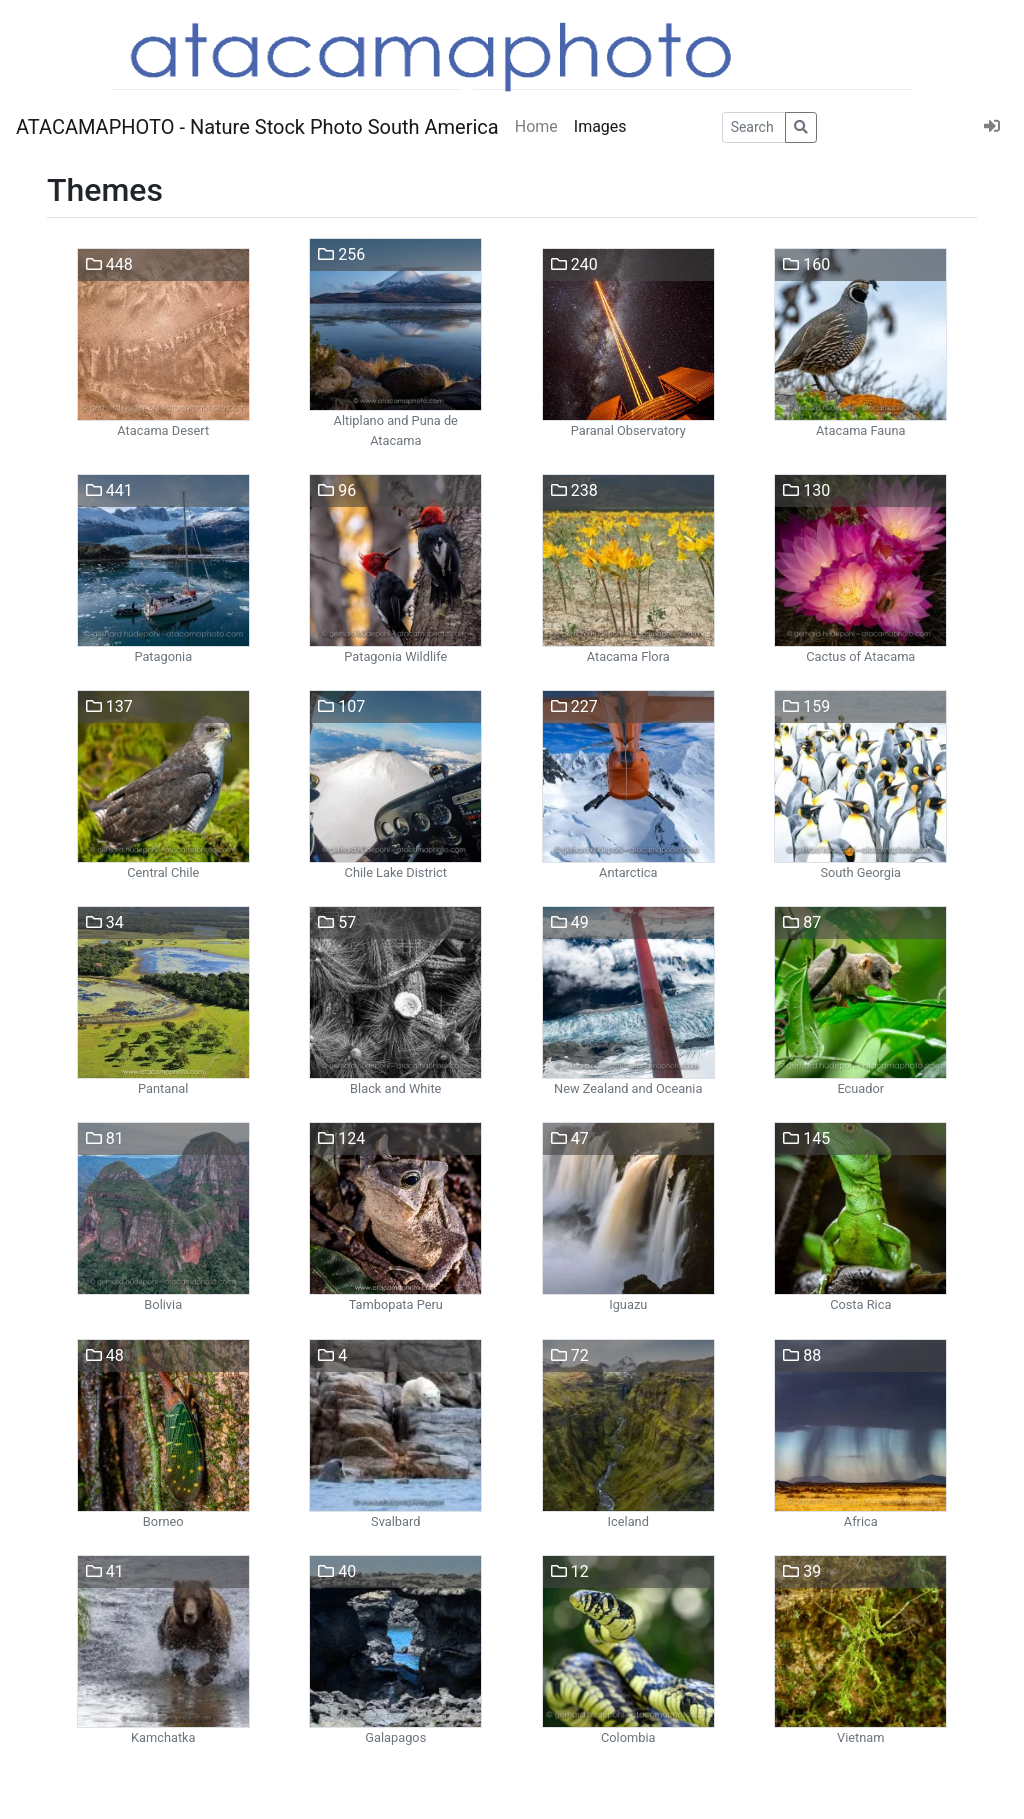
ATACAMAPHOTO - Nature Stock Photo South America (257, 127)
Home (536, 126)
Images (600, 126)
